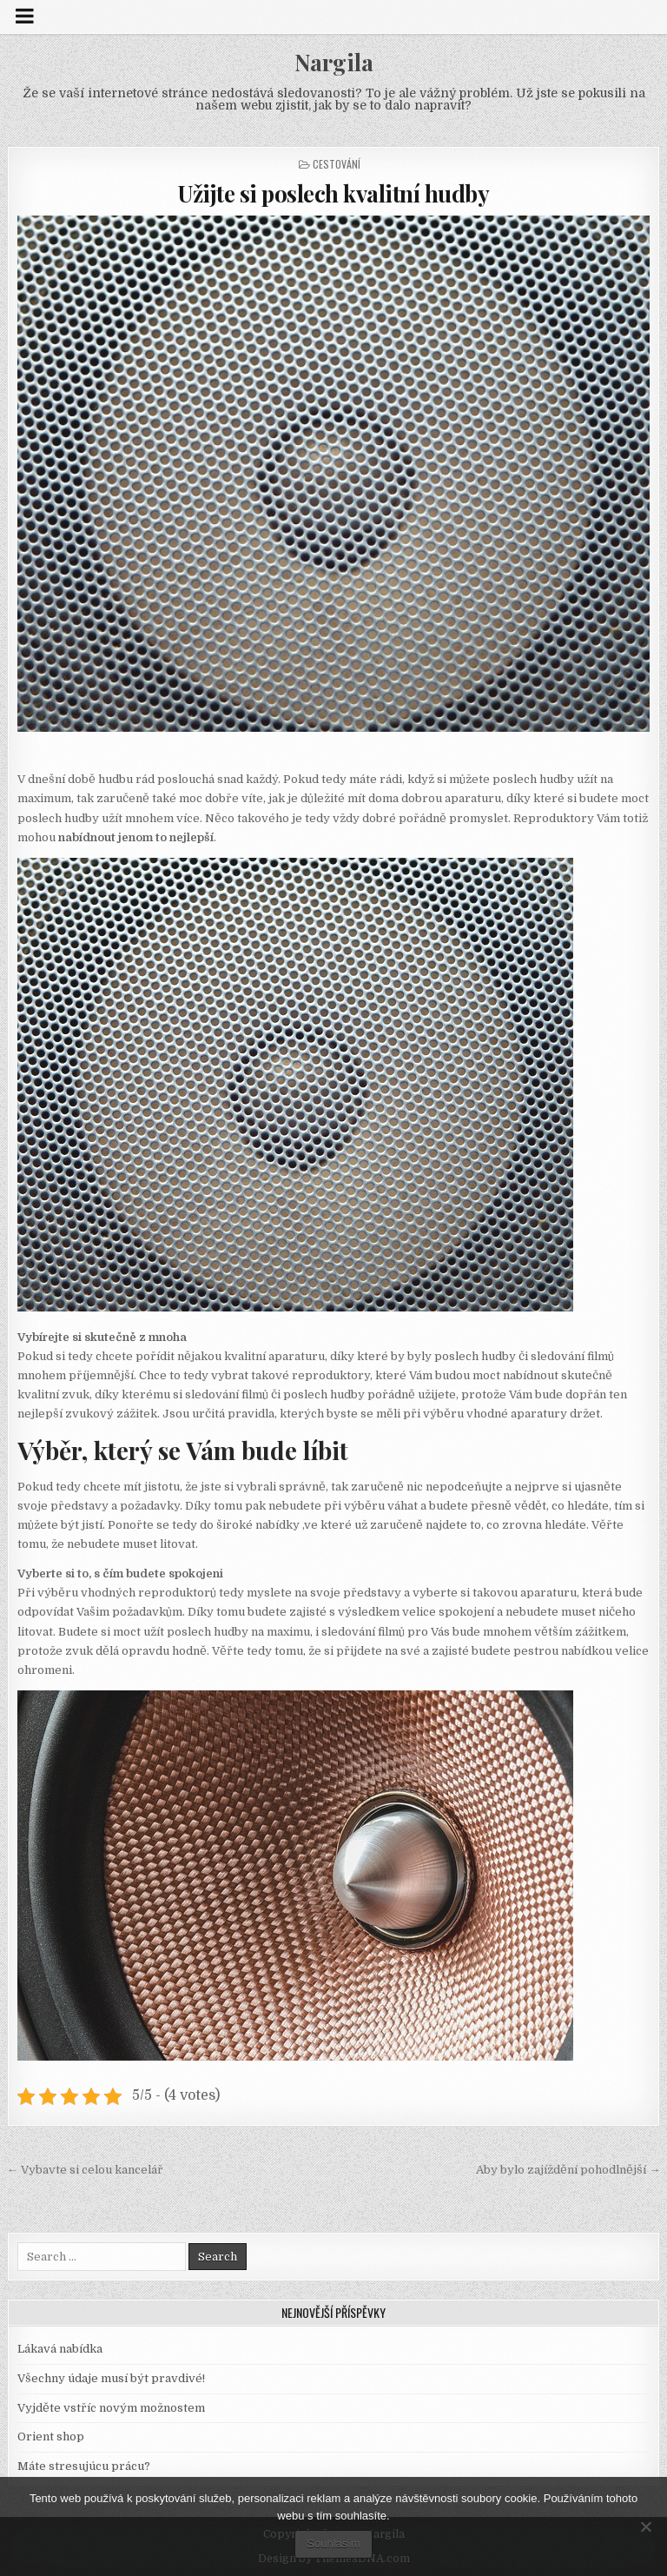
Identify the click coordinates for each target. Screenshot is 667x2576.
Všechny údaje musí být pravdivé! (111, 2378)
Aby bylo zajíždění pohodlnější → (568, 2169)
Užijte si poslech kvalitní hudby (333, 193)
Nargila (333, 62)
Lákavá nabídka (59, 2348)
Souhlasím (333, 2543)
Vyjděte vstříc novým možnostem (111, 2407)
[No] (645, 2526)
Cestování (336, 163)
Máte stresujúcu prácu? (83, 2466)
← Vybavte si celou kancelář (85, 2169)
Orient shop (50, 2436)
